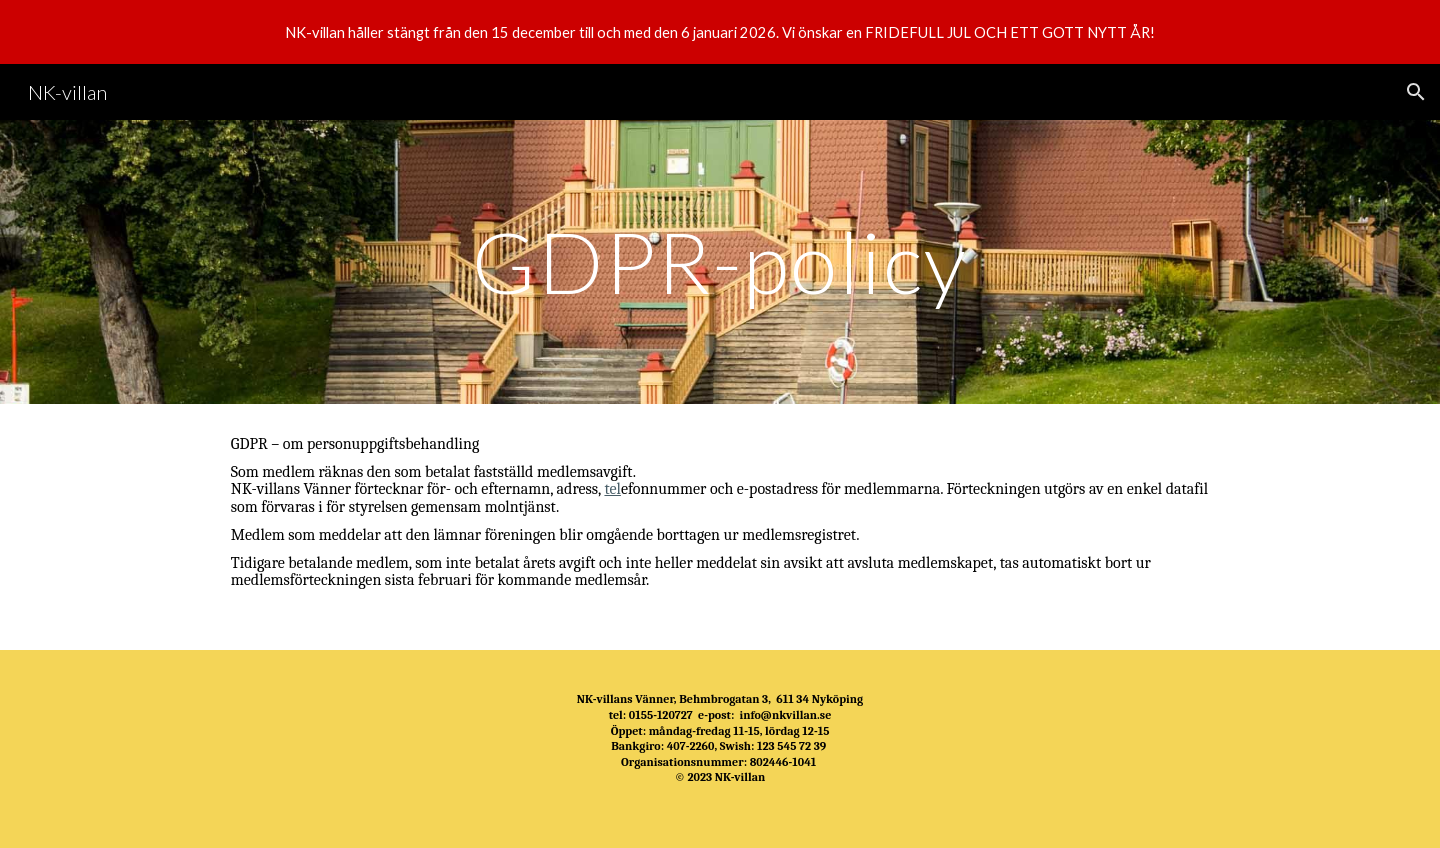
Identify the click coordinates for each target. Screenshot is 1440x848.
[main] (720, 261)
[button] (1416, 92)
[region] (720, 32)
